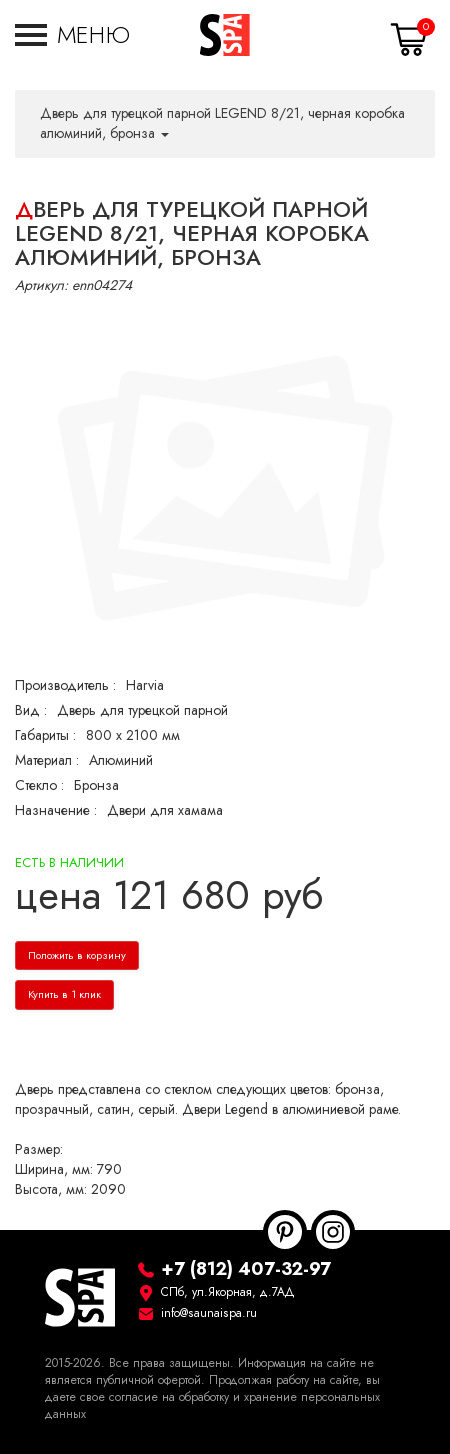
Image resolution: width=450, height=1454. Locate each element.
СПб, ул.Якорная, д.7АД (228, 1292)
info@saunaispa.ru (209, 1313)
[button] (72, 35)
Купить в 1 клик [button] (64, 994)
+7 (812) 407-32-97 (246, 1268)
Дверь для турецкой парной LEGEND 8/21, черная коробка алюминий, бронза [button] (222, 123)
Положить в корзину (77, 955)
